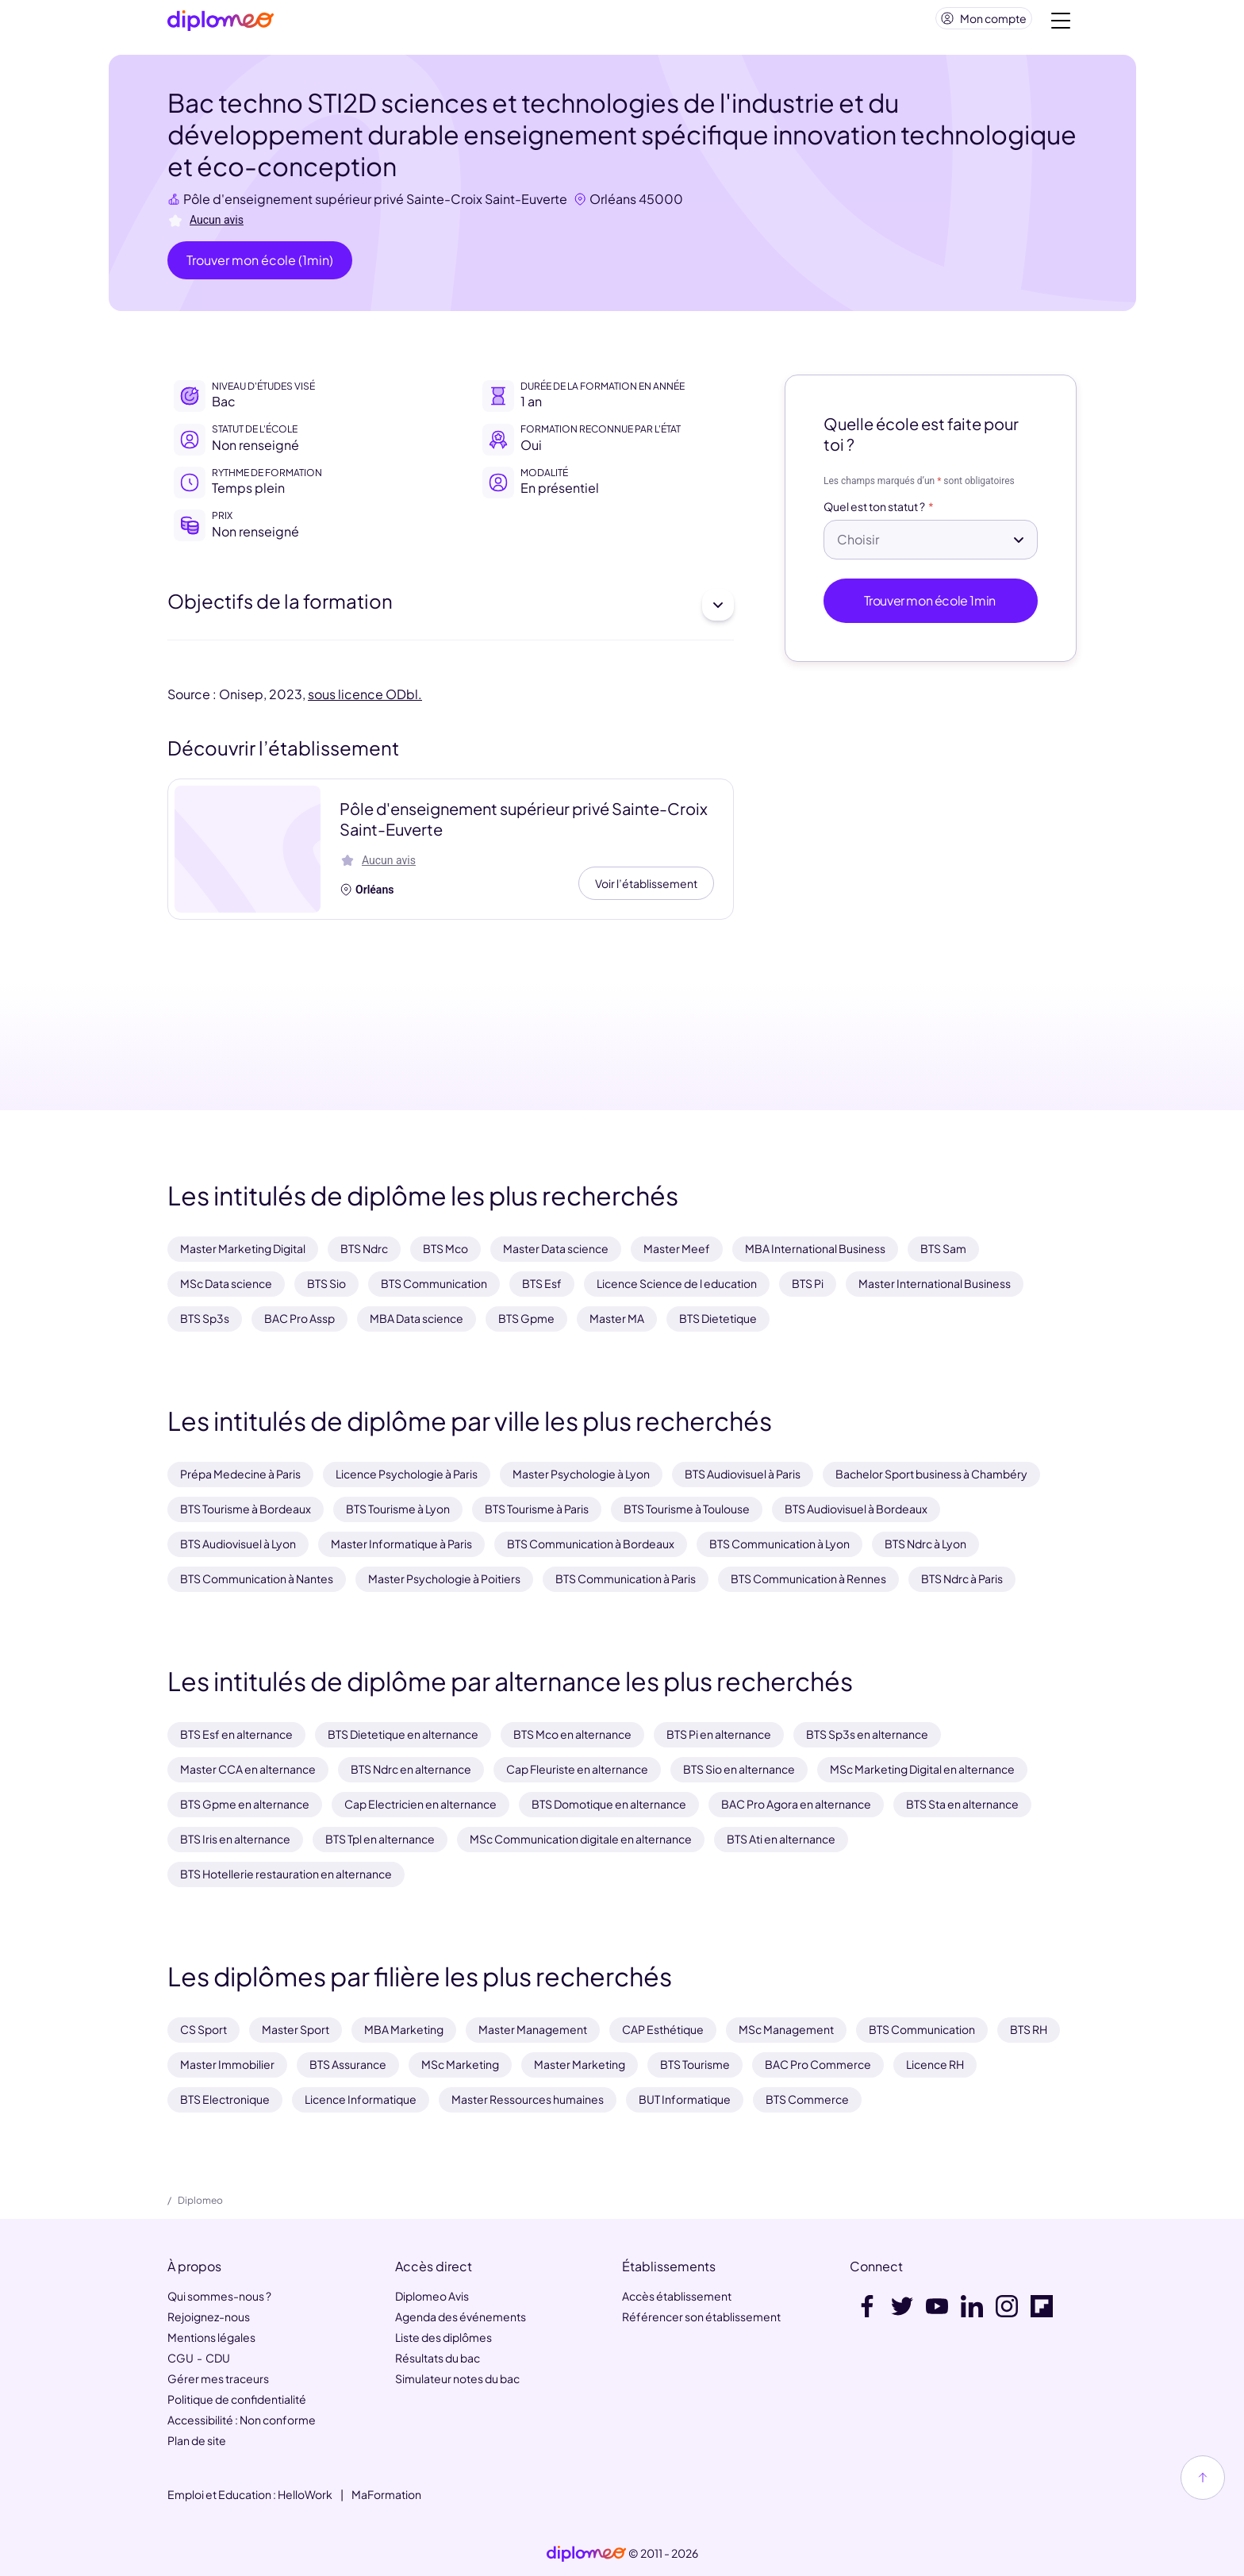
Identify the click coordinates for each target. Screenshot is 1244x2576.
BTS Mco (445, 1249)
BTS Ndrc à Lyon (925, 1543)
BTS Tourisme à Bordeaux (245, 1508)
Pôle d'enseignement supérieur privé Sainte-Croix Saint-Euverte (375, 205)
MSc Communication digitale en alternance (581, 1839)
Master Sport (295, 2029)
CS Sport (203, 2029)
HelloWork (305, 2494)
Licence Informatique (361, 2099)
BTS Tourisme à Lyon (398, 1508)
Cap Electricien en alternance (420, 1804)
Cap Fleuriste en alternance (577, 1769)
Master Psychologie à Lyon (581, 1474)
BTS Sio (326, 1284)
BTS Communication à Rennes (808, 1578)
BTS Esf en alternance (236, 1734)
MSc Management (786, 2029)
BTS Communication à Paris (625, 1578)
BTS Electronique (225, 2099)
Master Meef (676, 1249)
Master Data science (556, 1249)
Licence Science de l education (677, 1284)
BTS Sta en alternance (962, 1804)
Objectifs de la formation (450, 611)
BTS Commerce (807, 2099)
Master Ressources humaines (527, 2099)
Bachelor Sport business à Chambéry (931, 1474)
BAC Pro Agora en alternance (796, 1804)
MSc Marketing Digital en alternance (922, 1769)
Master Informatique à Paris (401, 1543)
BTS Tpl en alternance (380, 1839)
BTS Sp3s (204, 1318)
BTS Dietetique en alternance (403, 1734)
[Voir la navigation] (1061, 24)
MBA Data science (416, 1318)
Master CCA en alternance (248, 1769)
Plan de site (196, 2440)
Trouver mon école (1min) (259, 266)
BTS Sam (943, 1249)
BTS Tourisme (695, 2064)
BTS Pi (808, 1284)
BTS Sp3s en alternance (867, 1734)
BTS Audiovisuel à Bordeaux (856, 1508)
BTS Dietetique (718, 1318)
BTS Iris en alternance (235, 1839)
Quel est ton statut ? (874, 513)
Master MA (616, 1318)
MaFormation (386, 2494)
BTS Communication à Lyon (779, 1543)
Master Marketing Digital (242, 1249)
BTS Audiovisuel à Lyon (238, 1543)
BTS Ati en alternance (781, 1839)
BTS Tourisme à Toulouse (687, 1508)
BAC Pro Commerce (818, 2064)
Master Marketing (579, 2064)
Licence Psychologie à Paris (407, 1474)
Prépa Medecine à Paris (240, 1474)
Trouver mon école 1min (931, 606)
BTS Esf (542, 1284)
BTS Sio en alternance (739, 1769)
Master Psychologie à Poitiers (444, 1578)
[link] (586, 2554)
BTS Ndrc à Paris (962, 1578)
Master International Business (934, 1284)
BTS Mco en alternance (572, 1734)
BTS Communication (434, 1284)
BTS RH (1028, 2029)
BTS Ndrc (364, 1249)
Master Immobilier (227, 2064)
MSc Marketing (460, 2064)
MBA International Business (815, 1249)
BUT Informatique (685, 2099)
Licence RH (935, 2064)
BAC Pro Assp (299, 1318)
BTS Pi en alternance (718, 1734)
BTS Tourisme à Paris (537, 1508)
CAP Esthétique (663, 2029)
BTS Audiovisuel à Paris (743, 1474)
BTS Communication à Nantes (256, 1578)
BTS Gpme (526, 1318)
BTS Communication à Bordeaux (590, 1543)
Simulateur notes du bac (457, 2378)
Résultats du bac (437, 2358)
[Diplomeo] (220, 24)
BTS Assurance (347, 2064)
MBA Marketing (403, 2029)
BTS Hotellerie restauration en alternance (286, 1874)
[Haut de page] (1203, 2477)
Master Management (532, 2029)
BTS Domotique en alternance (609, 1804)
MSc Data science (226, 1284)
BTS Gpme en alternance (244, 1804)
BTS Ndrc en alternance (411, 1769)
